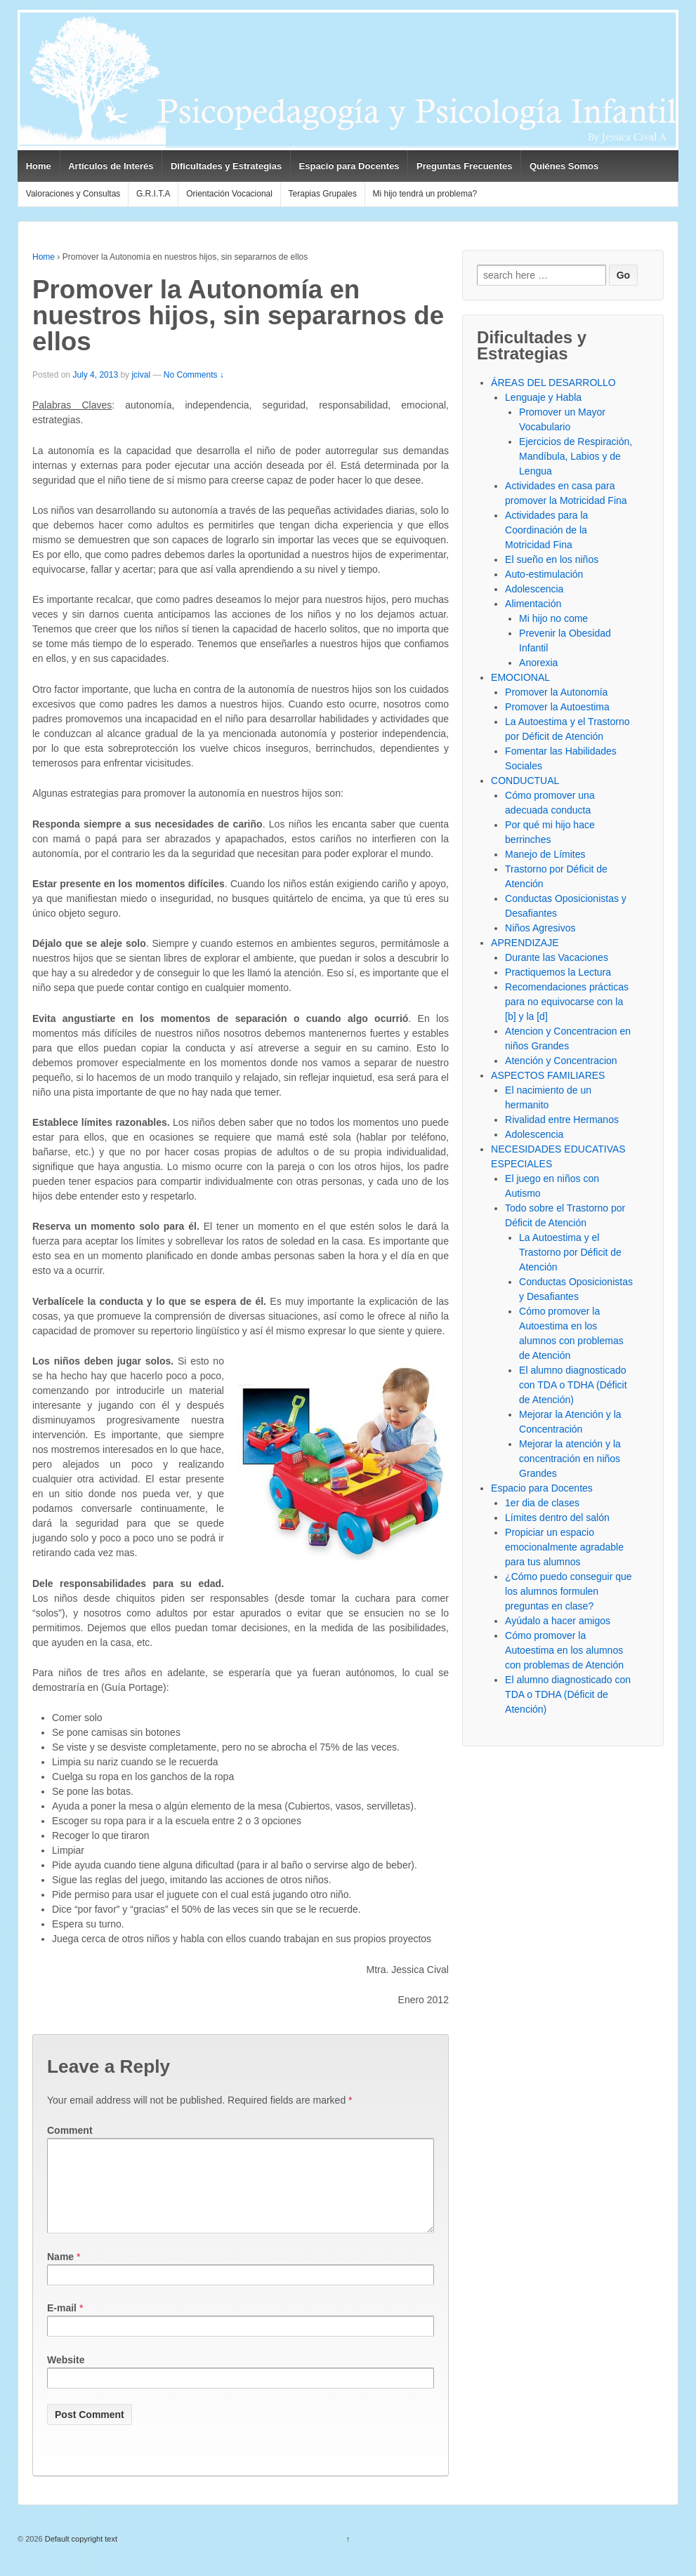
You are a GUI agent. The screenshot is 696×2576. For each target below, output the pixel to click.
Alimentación (533, 603)
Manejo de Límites (545, 854)
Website (65, 2376)
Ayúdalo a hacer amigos (557, 1620)
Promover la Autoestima (557, 706)
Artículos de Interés (110, 166)
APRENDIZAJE (524, 942)
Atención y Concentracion (561, 1060)
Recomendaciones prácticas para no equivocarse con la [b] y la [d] (567, 1001)
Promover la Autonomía (556, 692)
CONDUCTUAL (525, 780)
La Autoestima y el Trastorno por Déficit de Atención (570, 1252)
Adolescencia (534, 589)
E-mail (62, 2324)
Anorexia (538, 662)
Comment (70, 2130)
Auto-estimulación (544, 574)
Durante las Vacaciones (556, 957)
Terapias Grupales (323, 194)
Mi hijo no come (553, 618)
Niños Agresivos (540, 928)
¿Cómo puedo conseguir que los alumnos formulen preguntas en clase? (568, 1591)
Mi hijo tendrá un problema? (425, 194)
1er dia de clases (542, 1502)
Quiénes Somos (564, 166)
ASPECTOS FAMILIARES (548, 1075)
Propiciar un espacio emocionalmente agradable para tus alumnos (564, 1547)
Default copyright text (80, 2555)
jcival (140, 375)
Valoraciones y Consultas (73, 194)
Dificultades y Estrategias (226, 166)
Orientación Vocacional (229, 194)
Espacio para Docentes (349, 166)
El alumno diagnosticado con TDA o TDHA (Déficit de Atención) (573, 1385)
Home (38, 166)
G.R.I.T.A (153, 194)
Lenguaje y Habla (543, 397)
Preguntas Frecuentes (464, 166)
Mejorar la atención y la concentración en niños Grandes (570, 1458)
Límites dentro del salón (557, 1517)
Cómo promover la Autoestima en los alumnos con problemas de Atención (564, 1650)
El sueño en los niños (551, 559)
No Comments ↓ (194, 375)
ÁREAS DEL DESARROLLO (553, 382)
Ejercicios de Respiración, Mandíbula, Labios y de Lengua (575, 456)
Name (60, 2273)
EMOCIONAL (520, 677)
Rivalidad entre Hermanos (562, 1119)
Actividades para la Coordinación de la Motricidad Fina (546, 530)
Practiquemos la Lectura (558, 972)
